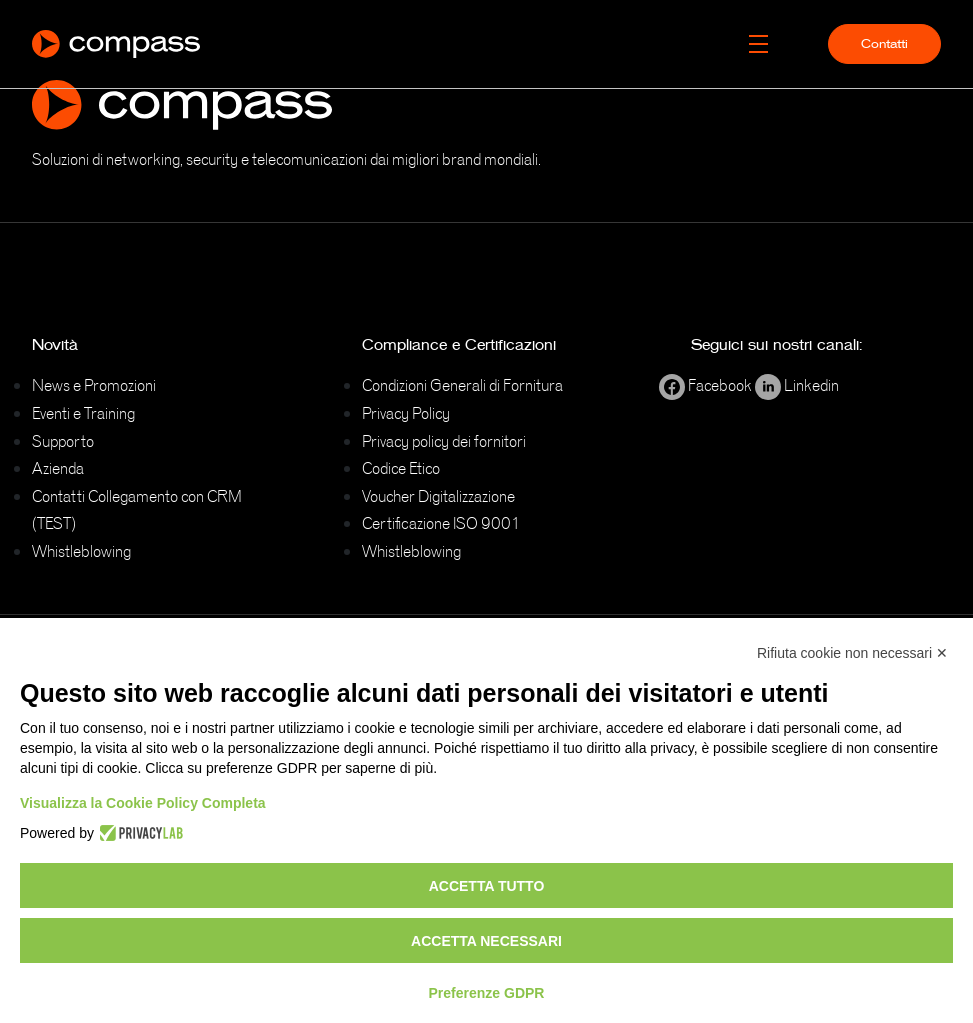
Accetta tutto (487, 886)
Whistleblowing (81, 551)
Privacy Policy (406, 413)
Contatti (884, 44)
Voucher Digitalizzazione (438, 496)
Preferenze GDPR (487, 993)
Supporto (63, 441)
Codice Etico (401, 468)
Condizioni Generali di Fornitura (462, 385)
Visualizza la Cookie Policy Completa (143, 803)
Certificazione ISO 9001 (441, 523)
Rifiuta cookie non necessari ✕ (852, 653)
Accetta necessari (486, 941)
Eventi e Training (83, 413)
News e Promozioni (94, 385)
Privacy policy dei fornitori (444, 441)
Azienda (58, 468)
